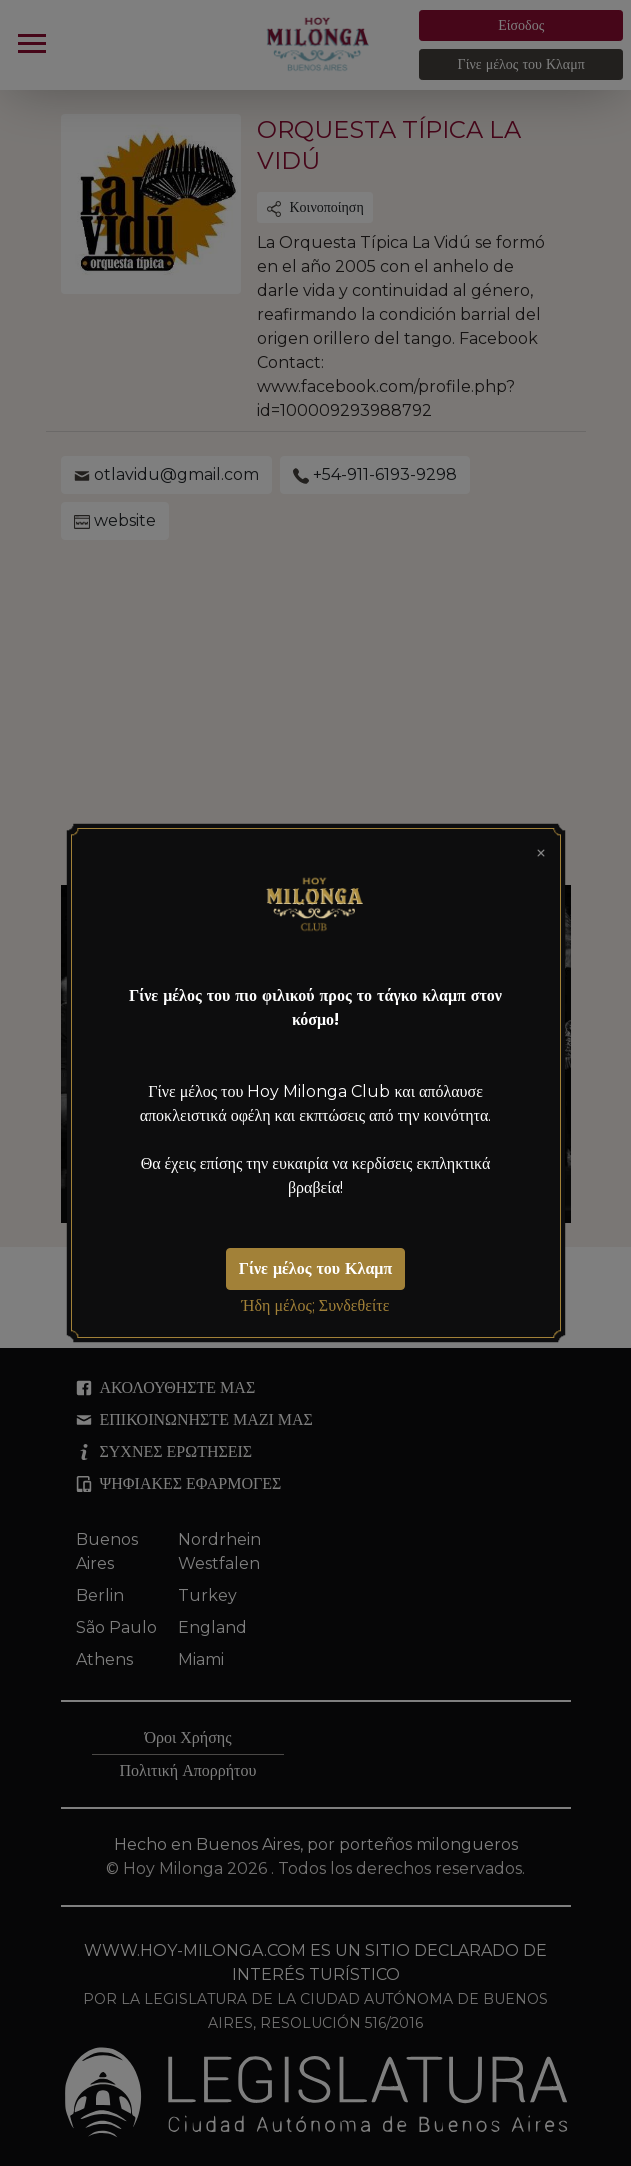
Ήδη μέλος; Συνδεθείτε (316, 1305)
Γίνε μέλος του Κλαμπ (315, 1268)
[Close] (541, 851)
